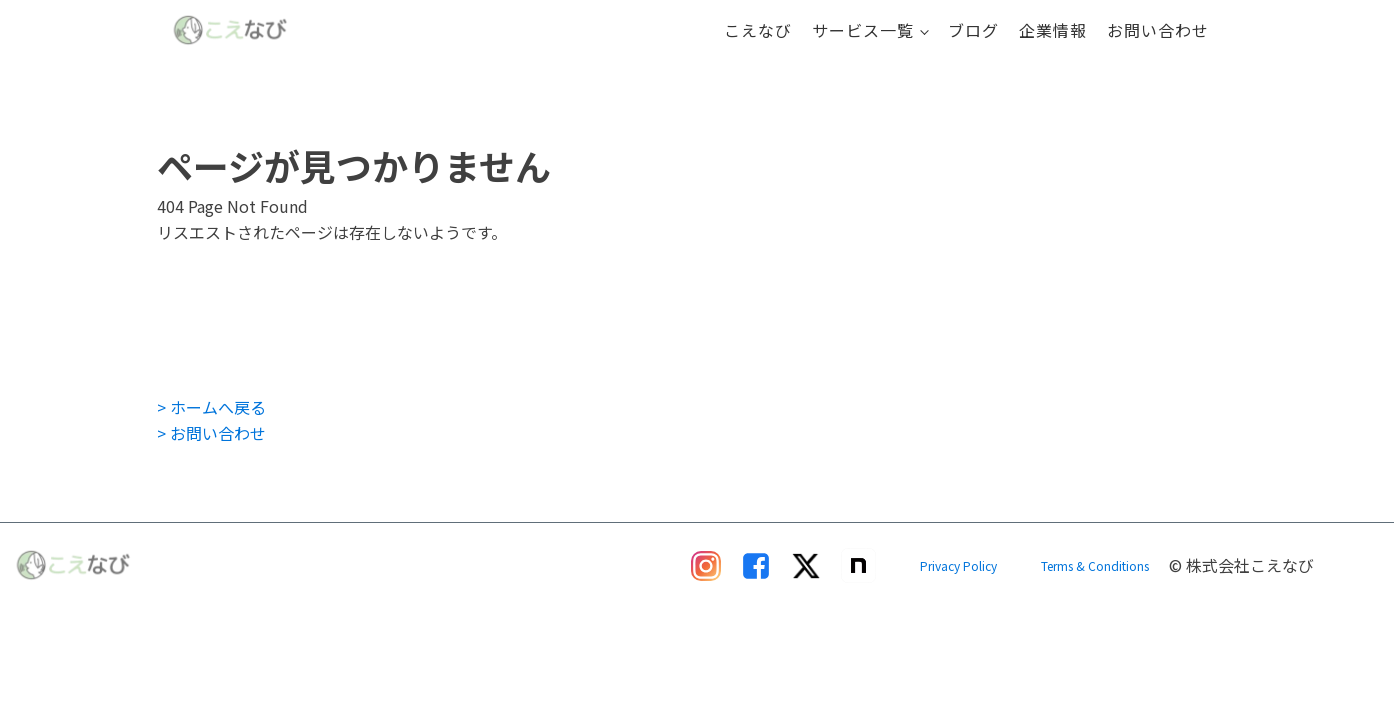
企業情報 (1053, 30)
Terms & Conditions (1095, 565)
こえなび (758, 30)
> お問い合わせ (211, 433)
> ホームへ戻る (211, 407)
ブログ (973, 30)
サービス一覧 (863, 30)
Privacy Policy (958, 565)
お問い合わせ (1158, 30)
